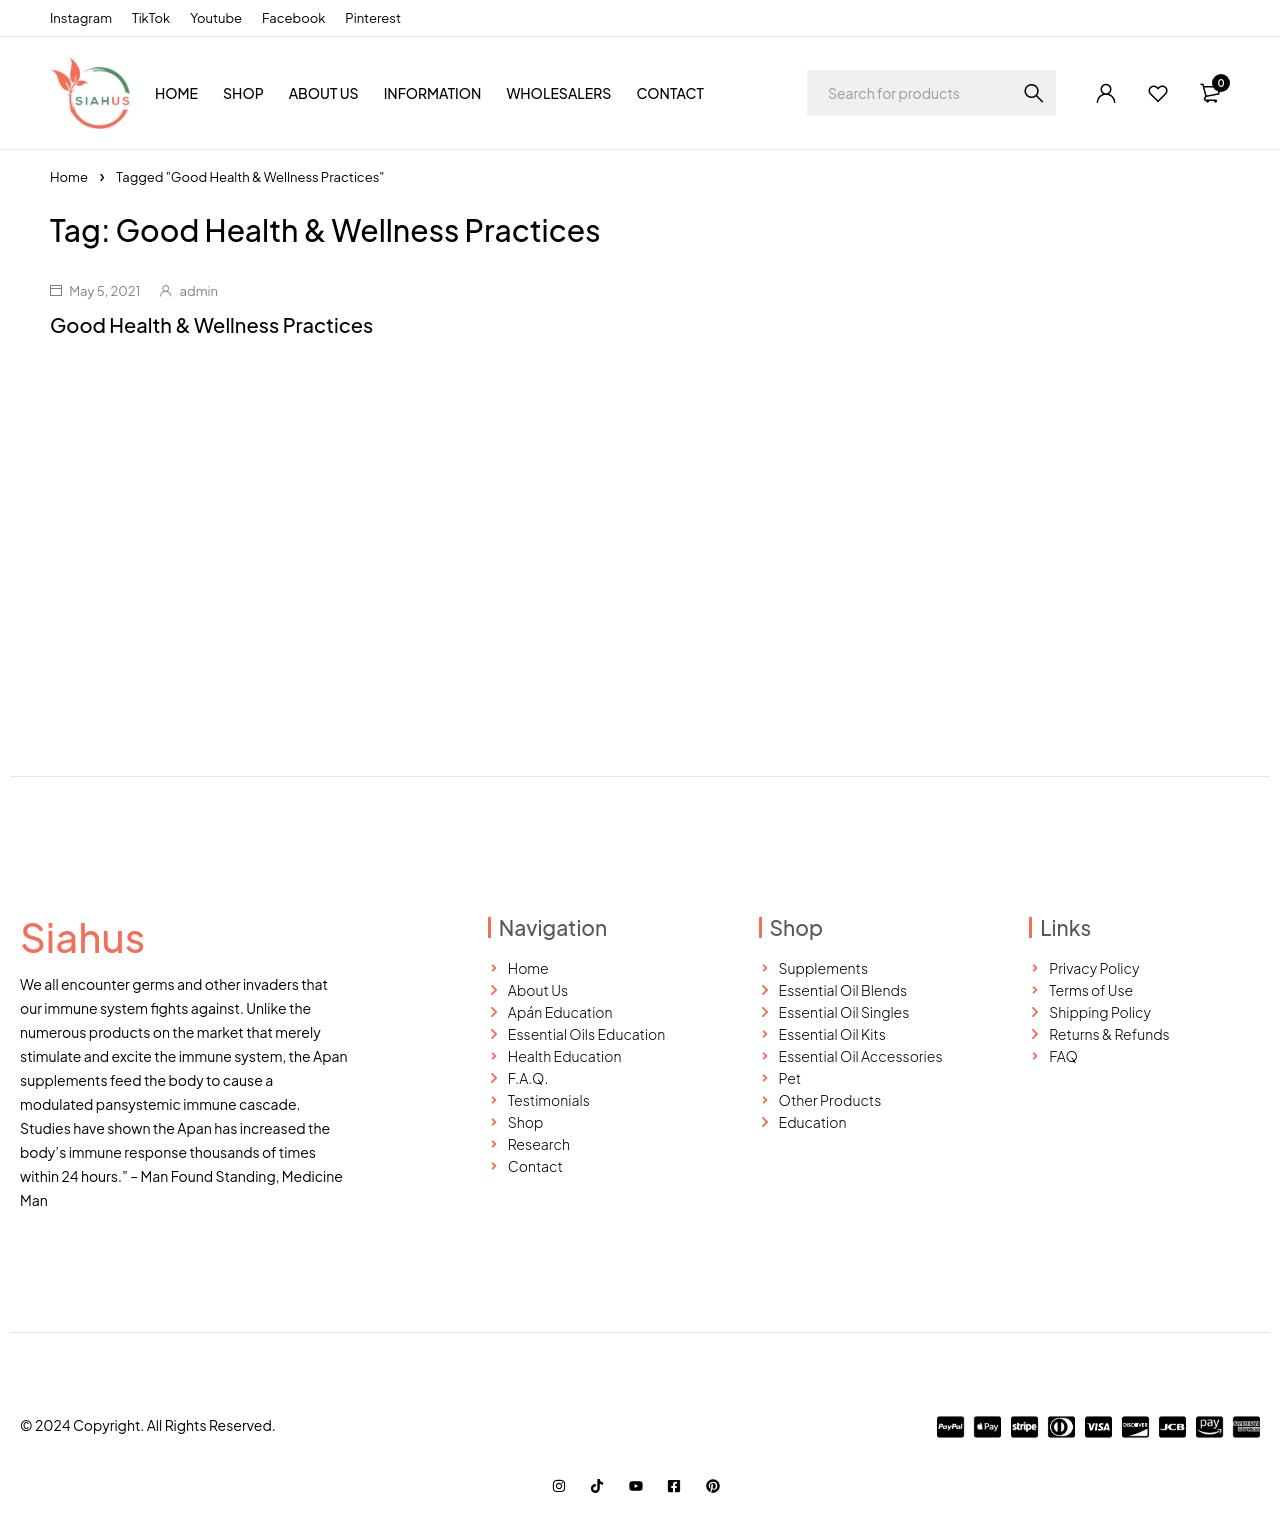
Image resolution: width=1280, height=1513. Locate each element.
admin (199, 291)
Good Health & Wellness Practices (211, 324)
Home (69, 177)
